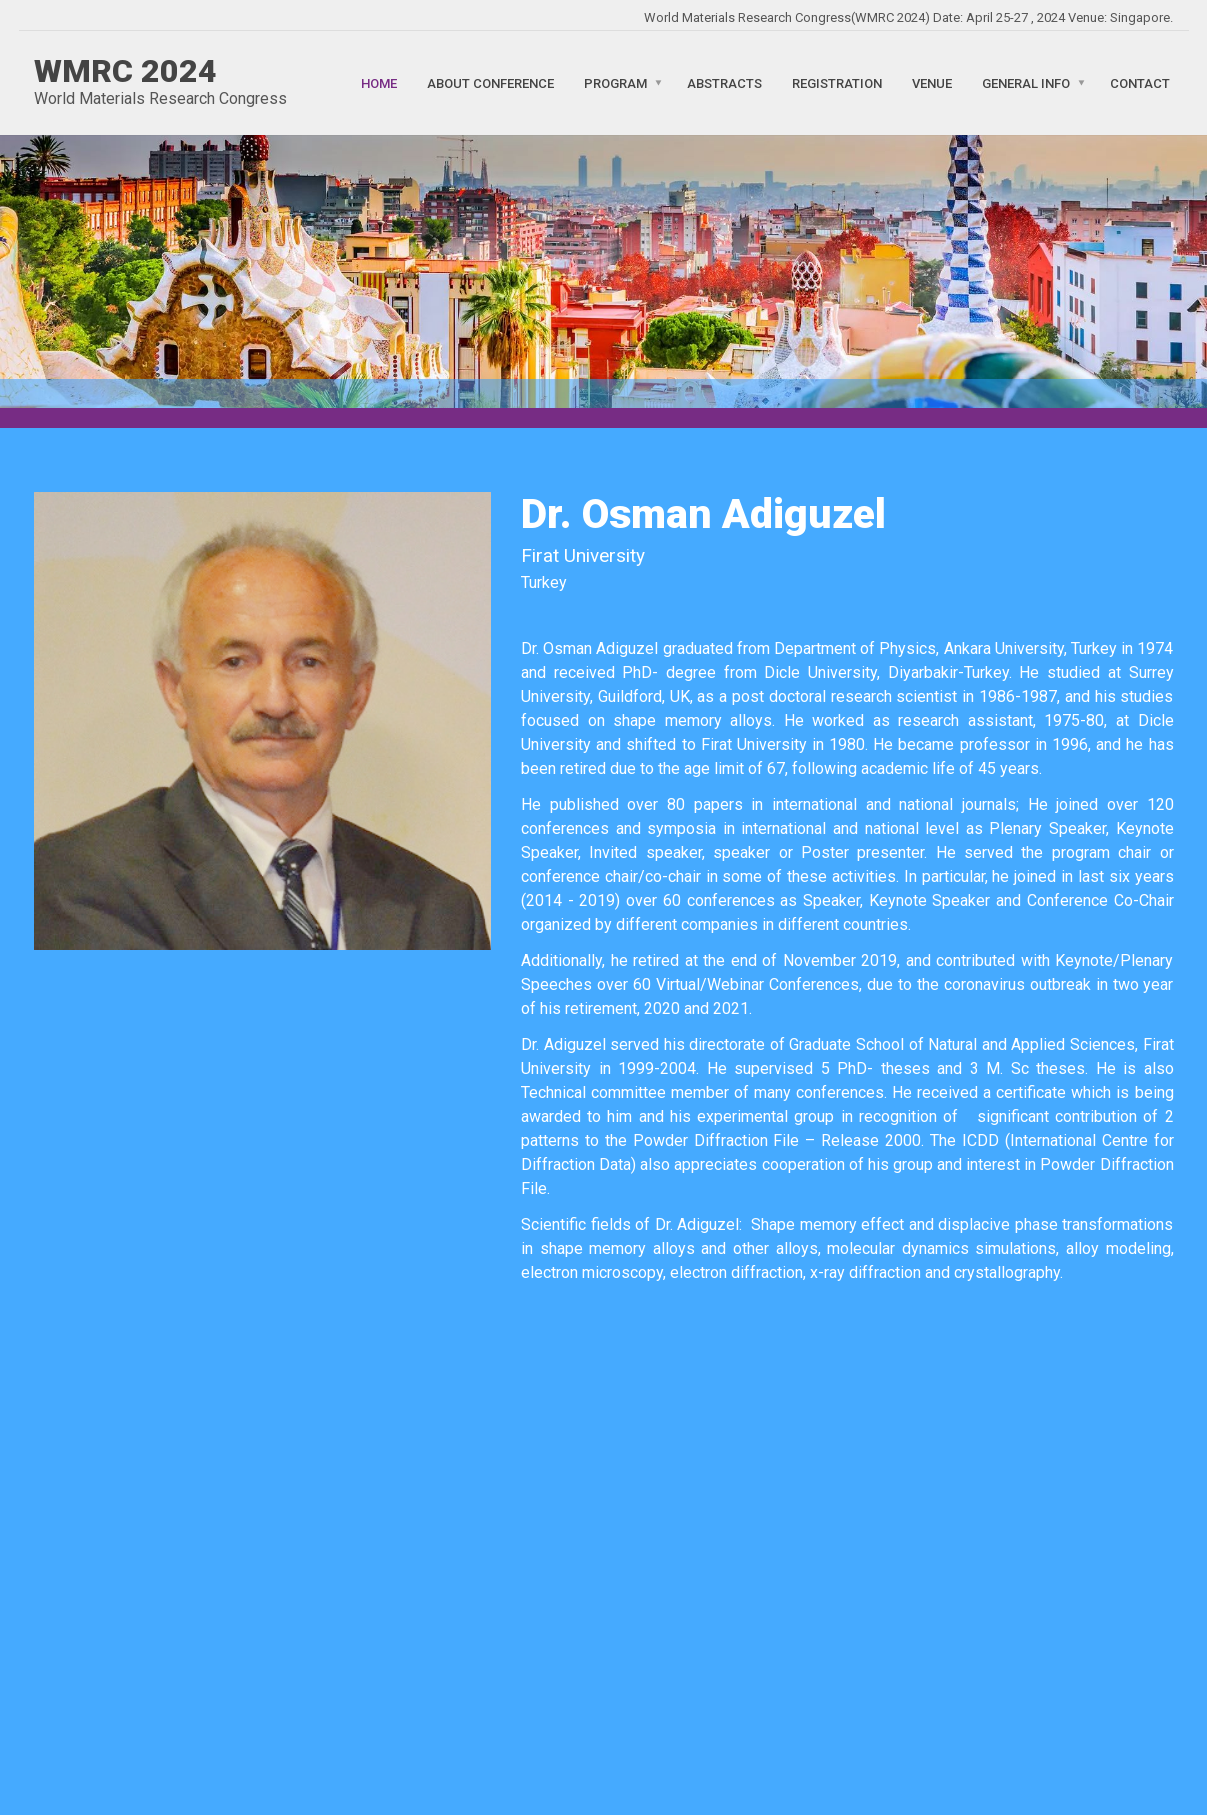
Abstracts (724, 82)
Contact (1140, 82)
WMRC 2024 (125, 71)
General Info (1026, 82)
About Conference (490, 82)
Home (379, 82)
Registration (837, 82)
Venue (932, 82)
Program (615, 82)
